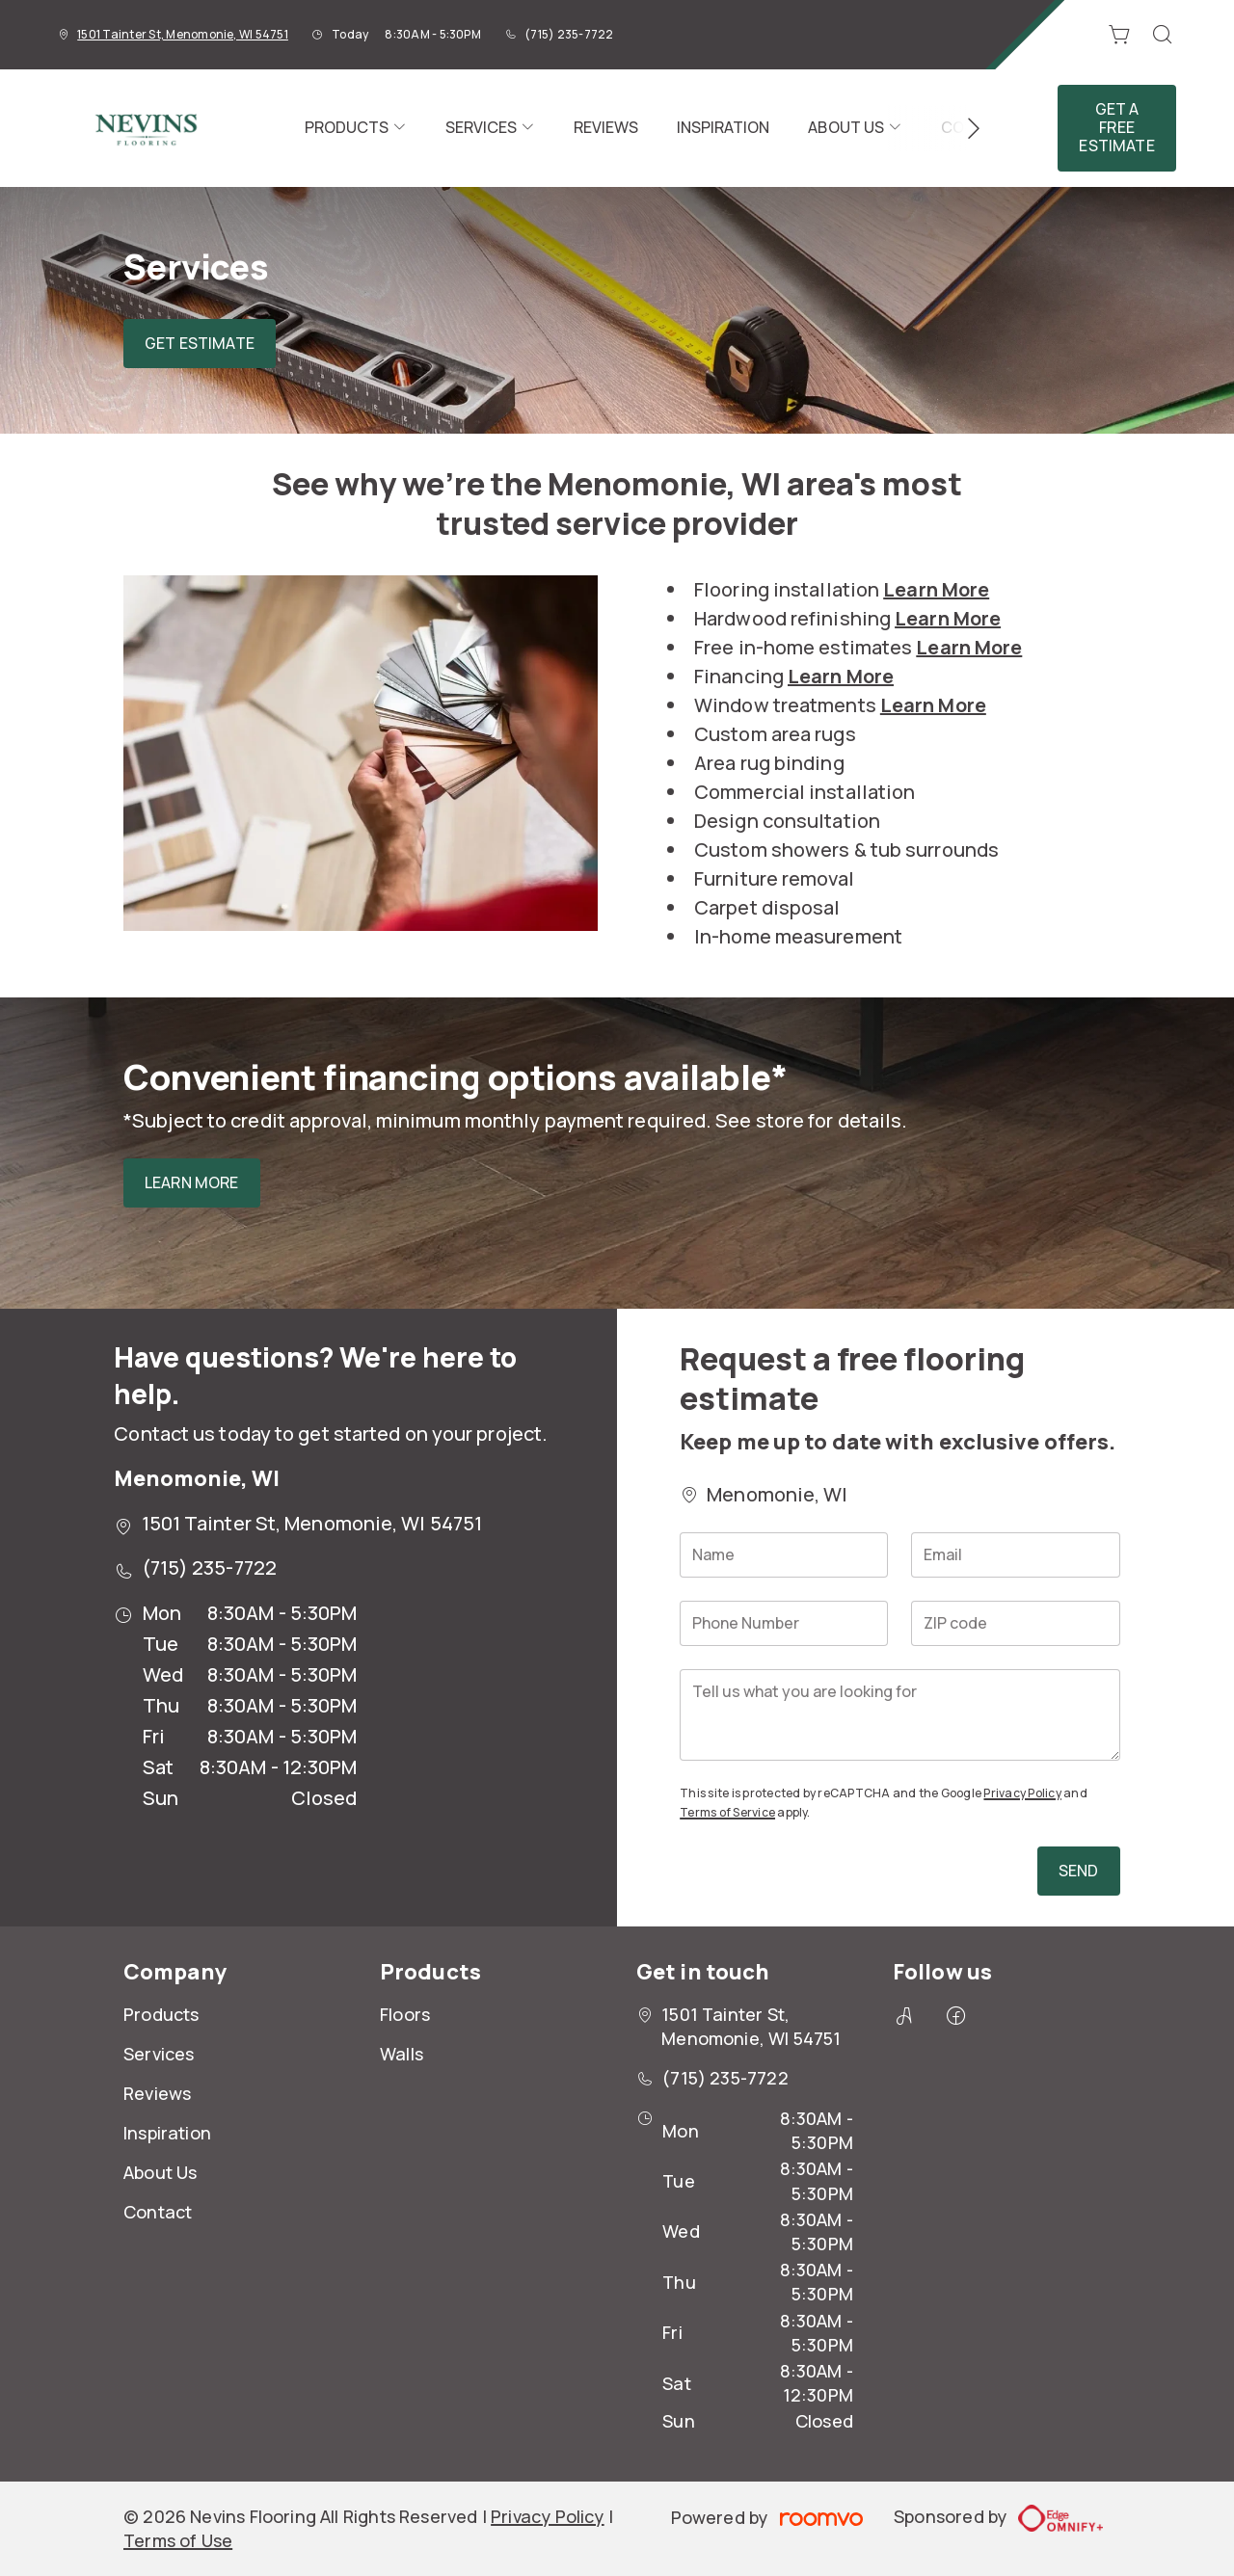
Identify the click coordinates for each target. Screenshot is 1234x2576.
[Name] (784, 1555)
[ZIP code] (1015, 1623)
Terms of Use (177, 2540)
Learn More (192, 1182)
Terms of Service (727, 1812)
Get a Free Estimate (1116, 127)
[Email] (1015, 1555)
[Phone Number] (784, 1623)
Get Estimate (200, 343)
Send (1079, 1870)
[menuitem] (356, 128)
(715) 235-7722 (568, 34)
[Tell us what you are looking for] (899, 1715)
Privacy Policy (1021, 1793)
